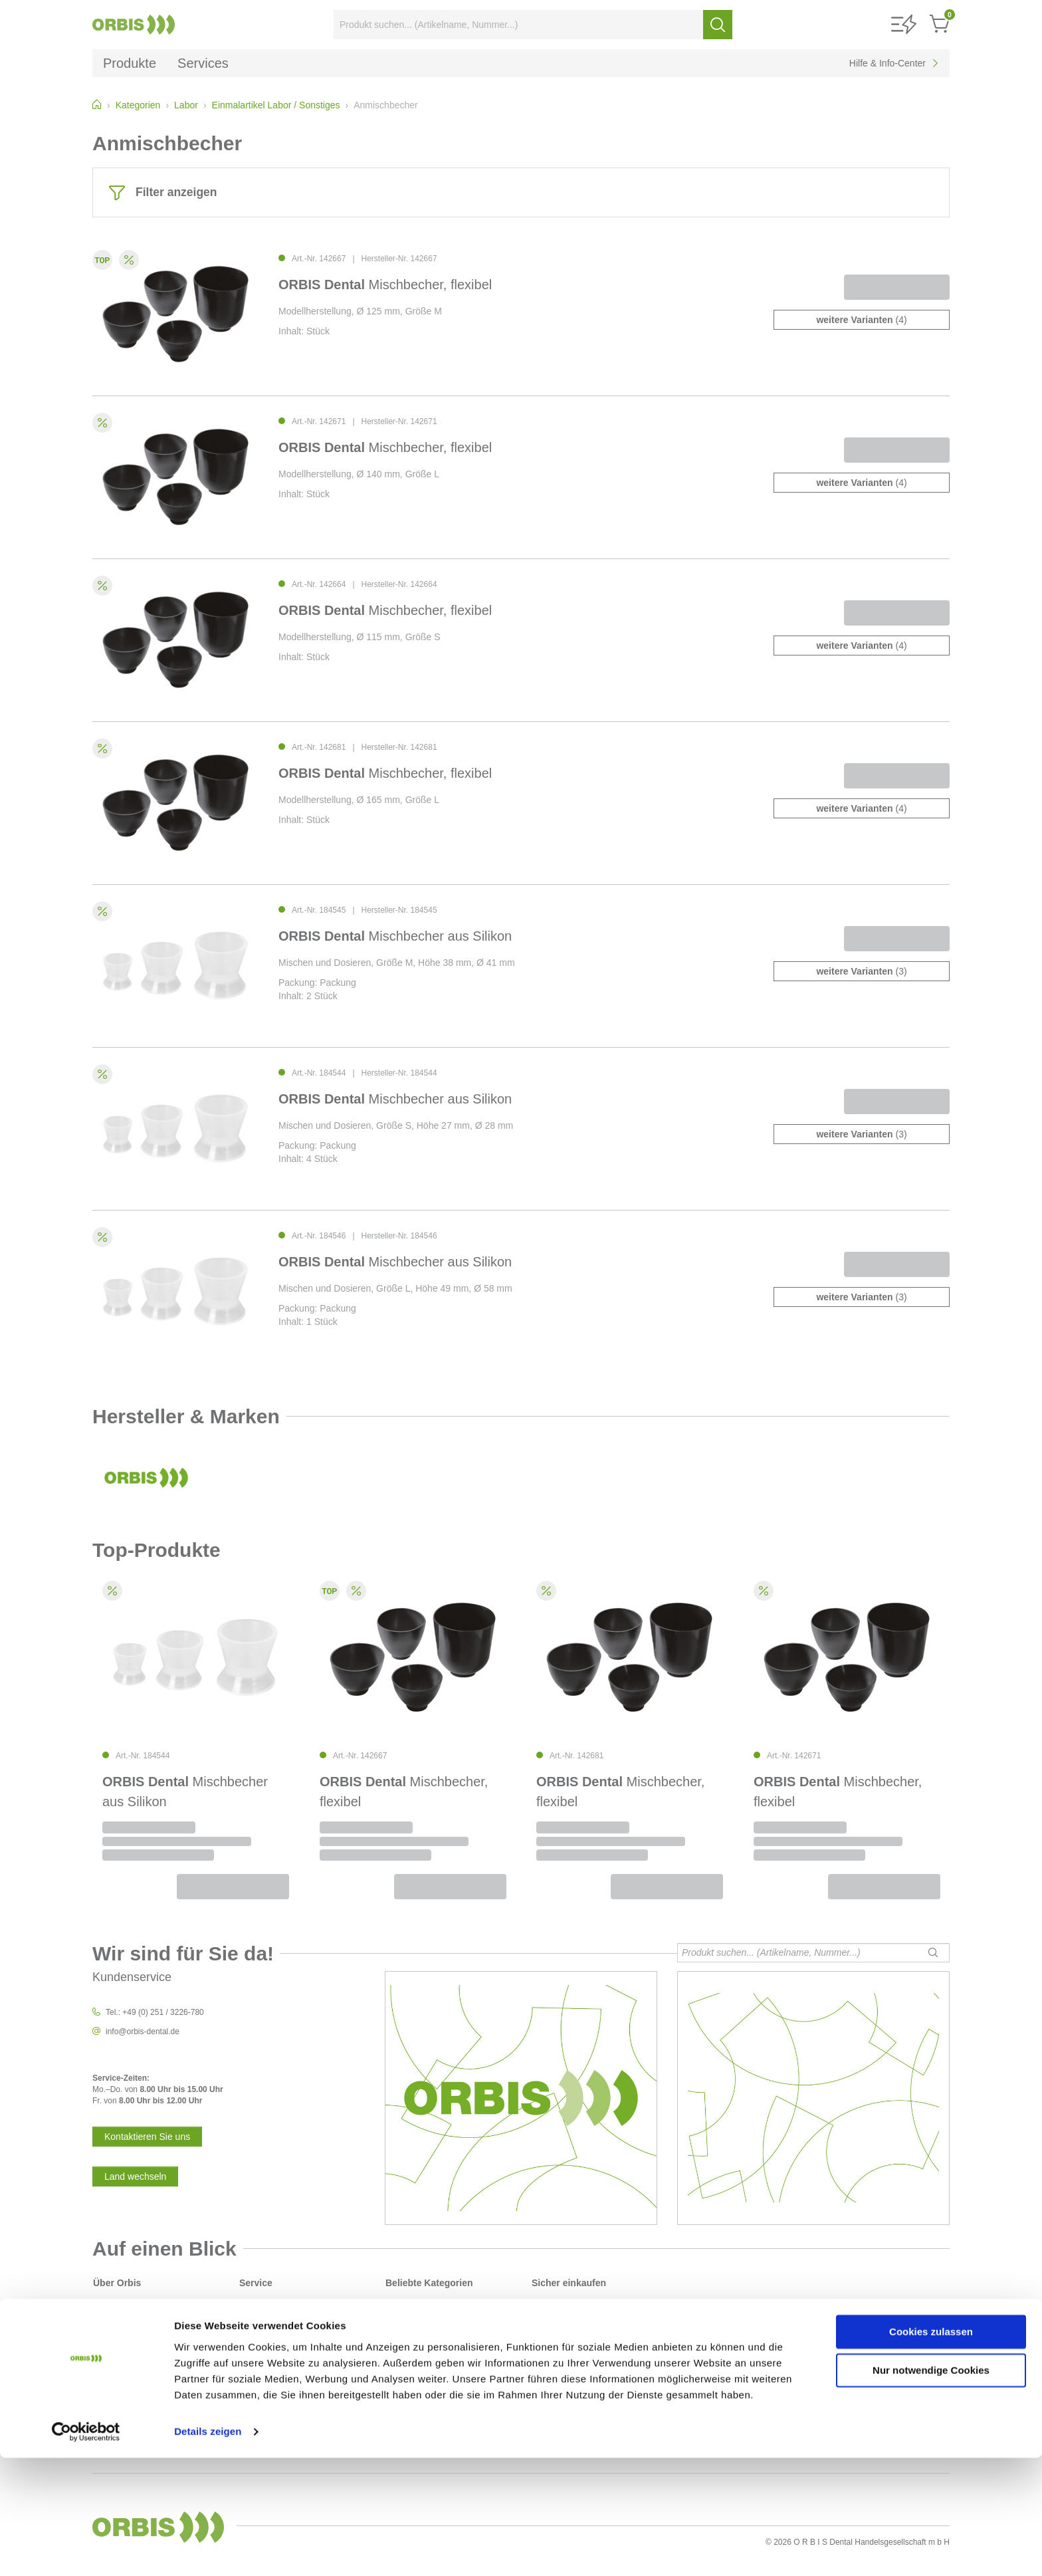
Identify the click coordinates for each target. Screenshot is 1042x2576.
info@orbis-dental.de (142, 2031)
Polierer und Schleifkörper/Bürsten (446, 2392)
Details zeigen (207, 2549)
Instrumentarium (414, 2357)
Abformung (405, 2323)
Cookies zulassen (931, 2450)
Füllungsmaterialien (420, 2346)
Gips (393, 2414)
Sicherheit (110, 2312)
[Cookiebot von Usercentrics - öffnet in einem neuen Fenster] (86, 2550)
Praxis (396, 2312)
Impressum (112, 2346)
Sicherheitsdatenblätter (280, 2357)
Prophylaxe (405, 2380)
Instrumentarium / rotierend (433, 2368)
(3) (861, 971)
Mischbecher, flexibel (385, 284)
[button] (903, 25)
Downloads (258, 2312)
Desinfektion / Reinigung (428, 2334)
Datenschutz (115, 2323)
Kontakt (252, 2334)
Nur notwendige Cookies (931, 2488)
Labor (395, 2403)
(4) (861, 319)
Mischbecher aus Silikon (395, 936)
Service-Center (265, 2323)
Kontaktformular (267, 2346)
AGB (101, 2334)
